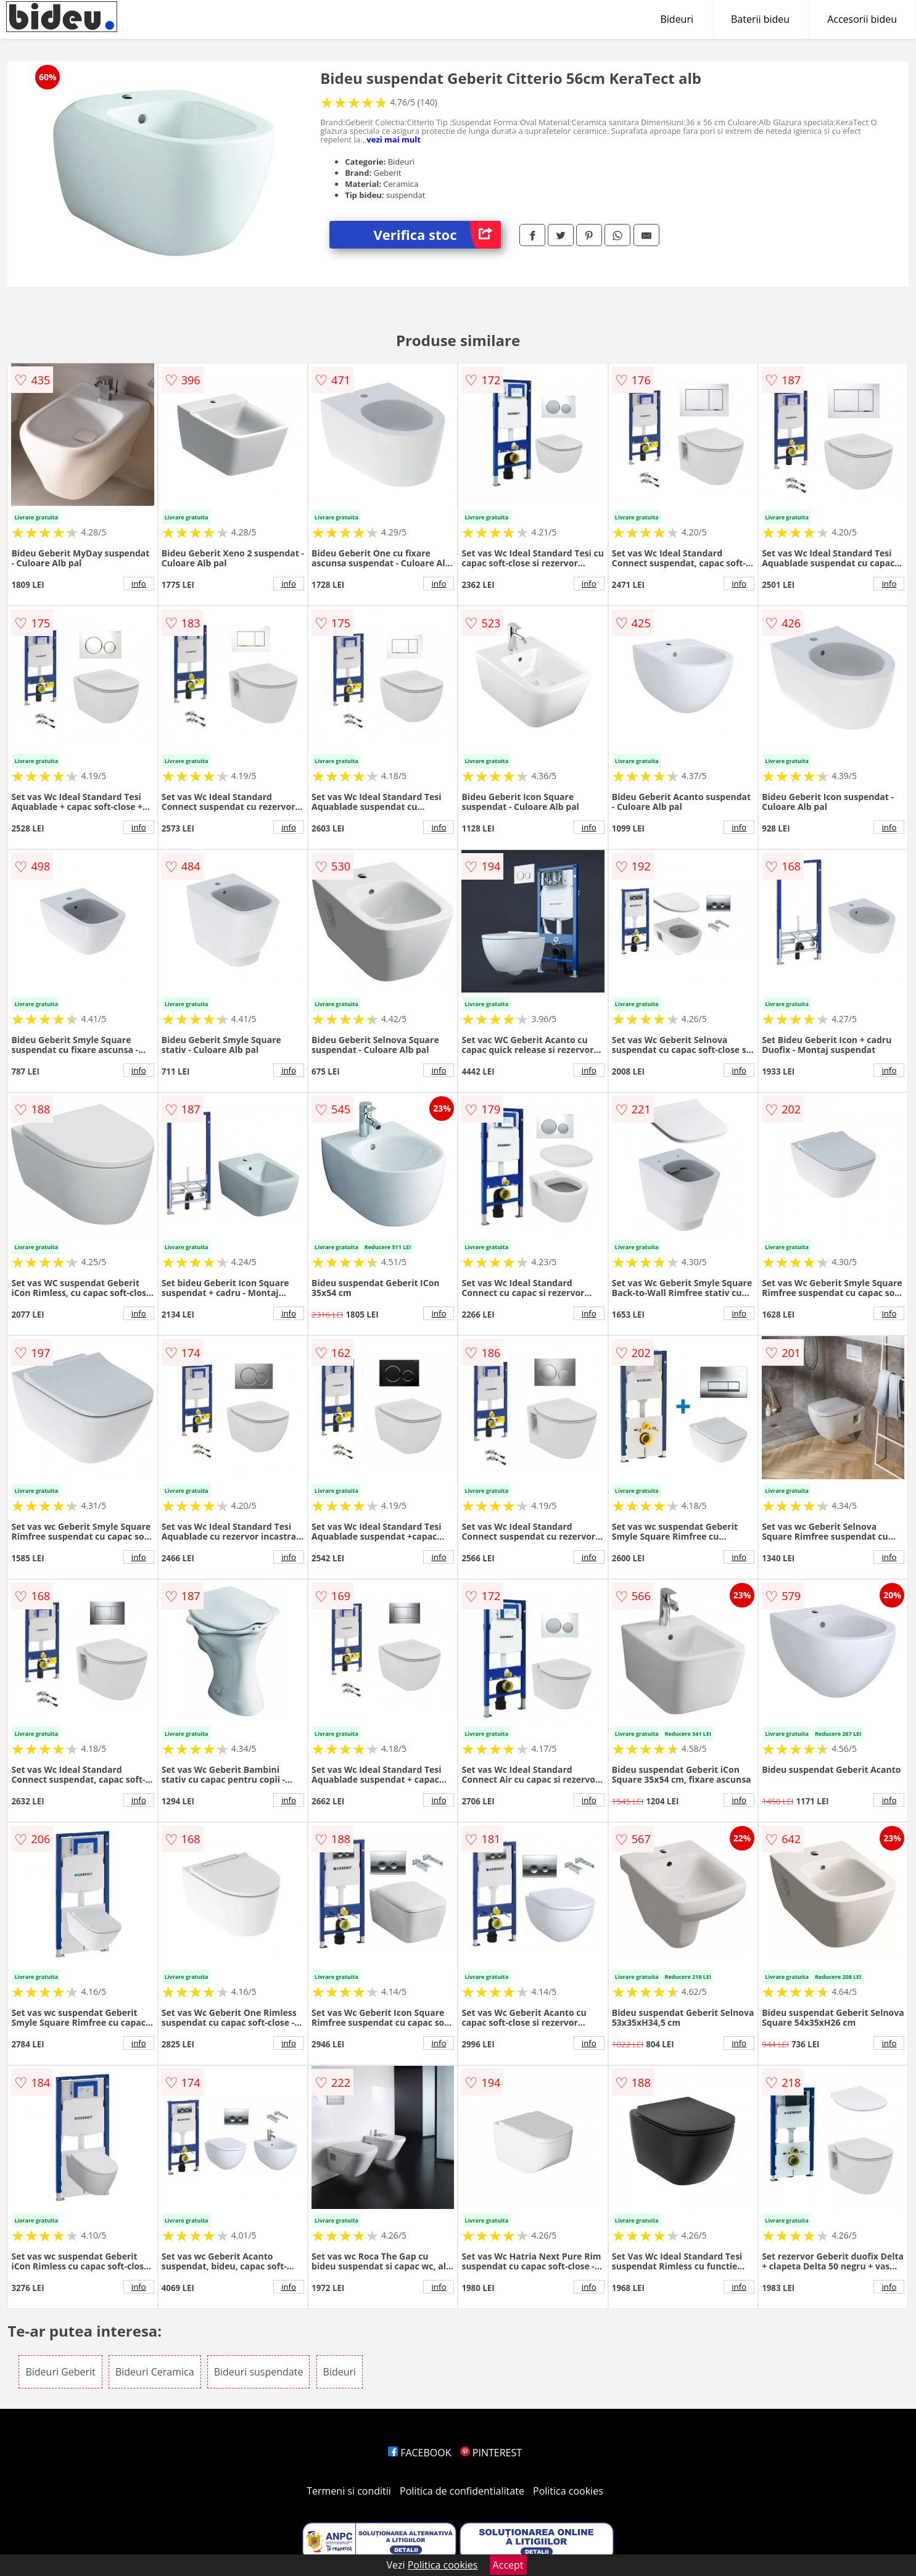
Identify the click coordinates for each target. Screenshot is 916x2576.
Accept (508, 2565)
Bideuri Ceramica (154, 2372)
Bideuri (676, 19)
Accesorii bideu (862, 19)
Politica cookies (568, 2491)
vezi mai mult (393, 139)
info (138, 583)
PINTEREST (491, 2452)
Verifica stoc (437, 235)
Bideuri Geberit (60, 2372)
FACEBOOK (420, 2452)
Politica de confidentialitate (462, 2491)
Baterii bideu (760, 19)
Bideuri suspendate (258, 2372)
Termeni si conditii (349, 2491)
